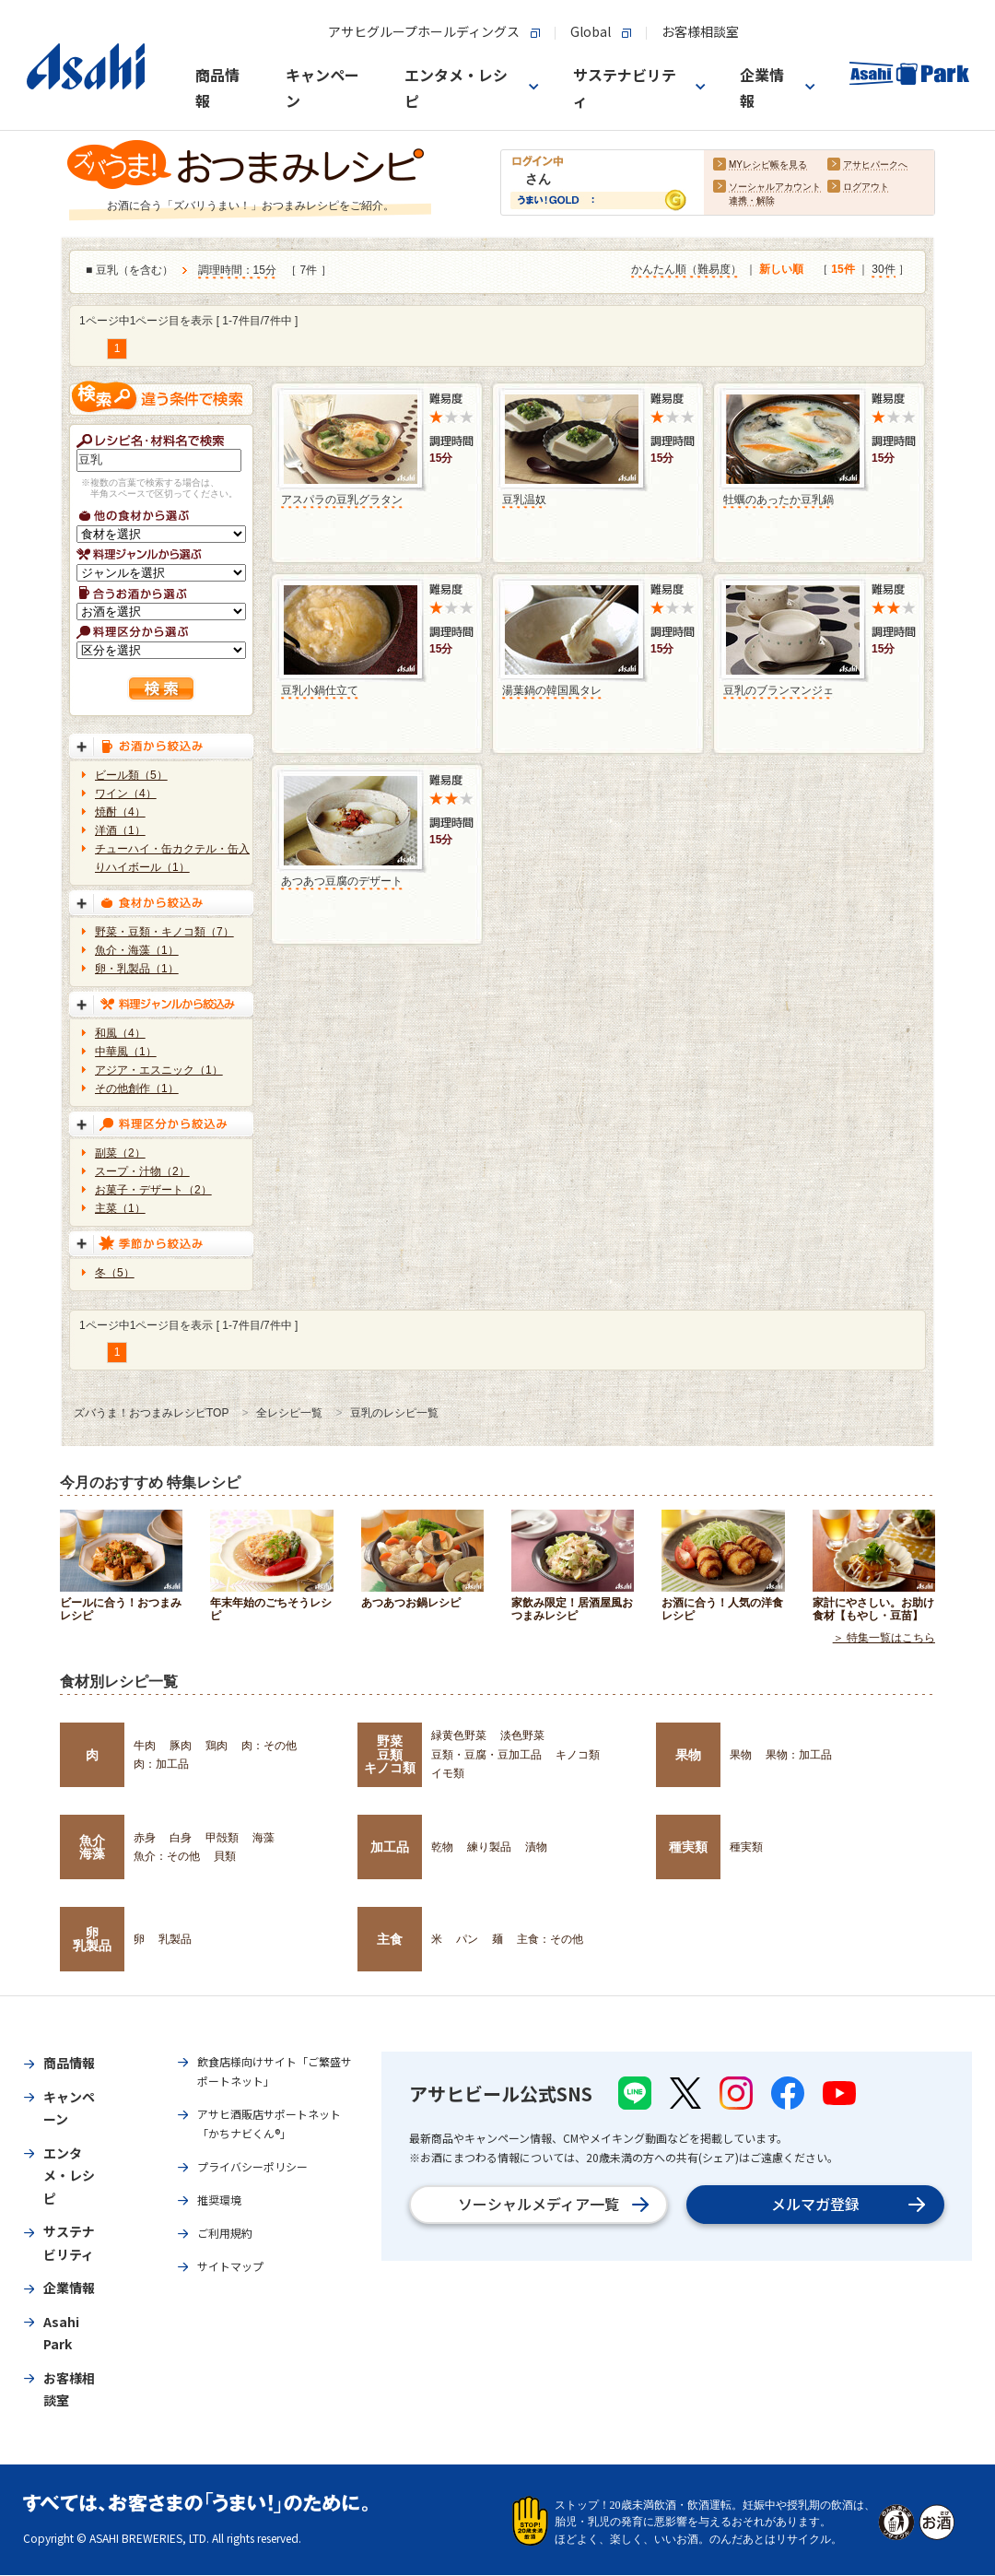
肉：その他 (269, 1745)
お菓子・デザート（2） (153, 1189)
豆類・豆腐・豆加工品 (486, 1754)
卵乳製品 (92, 1939)
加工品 (389, 1847)
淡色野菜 (522, 1735)
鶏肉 (216, 1745)
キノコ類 (578, 1754)
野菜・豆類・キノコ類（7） (164, 931)
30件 (883, 270)
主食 (390, 1939)
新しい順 (781, 270)
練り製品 (489, 1847)
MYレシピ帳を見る (768, 165)
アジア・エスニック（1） (159, 1070)
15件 (842, 270)
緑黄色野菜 (458, 1735)
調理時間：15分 (237, 271)
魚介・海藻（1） (137, 950)
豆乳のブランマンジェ (778, 690)
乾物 (442, 1847)
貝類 (225, 1856)
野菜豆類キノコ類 (390, 1754)
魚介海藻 (92, 1847)
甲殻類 (222, 1837)
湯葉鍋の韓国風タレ (552, 690)
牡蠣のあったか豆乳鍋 (778, 499)
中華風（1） (126, 1051)
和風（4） (120, 1033)
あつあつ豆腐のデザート (342, 881)
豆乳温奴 (524, 499)
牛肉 (145, 1745)
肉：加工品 (161, 1764)
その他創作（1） (137, 1088)
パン (467, 1939)
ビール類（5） (131, 775)
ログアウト (866, 187)
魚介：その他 (167, 1856)
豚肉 (181, 1745)
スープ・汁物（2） (142, 1171)
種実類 (688, 1847)
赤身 (145, 1837)
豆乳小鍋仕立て (319, 690)
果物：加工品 (799, 1754)
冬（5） (115, 1272)
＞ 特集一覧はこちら (884, 1638)
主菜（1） (120, 1208)
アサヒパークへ (875, 165)
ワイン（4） (126, 793)
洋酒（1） (120, 830)
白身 (181, 1837)
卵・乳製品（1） (137, 968)
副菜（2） (120, 1153)
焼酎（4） (120, 812)
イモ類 (447, 1773)
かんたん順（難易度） (686, 270)
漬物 (536, 1847)
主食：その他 (550, 1939)
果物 (688, 1754)
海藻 (263, 1837)
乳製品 (175, 1939)
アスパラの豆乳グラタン (342, 499)
